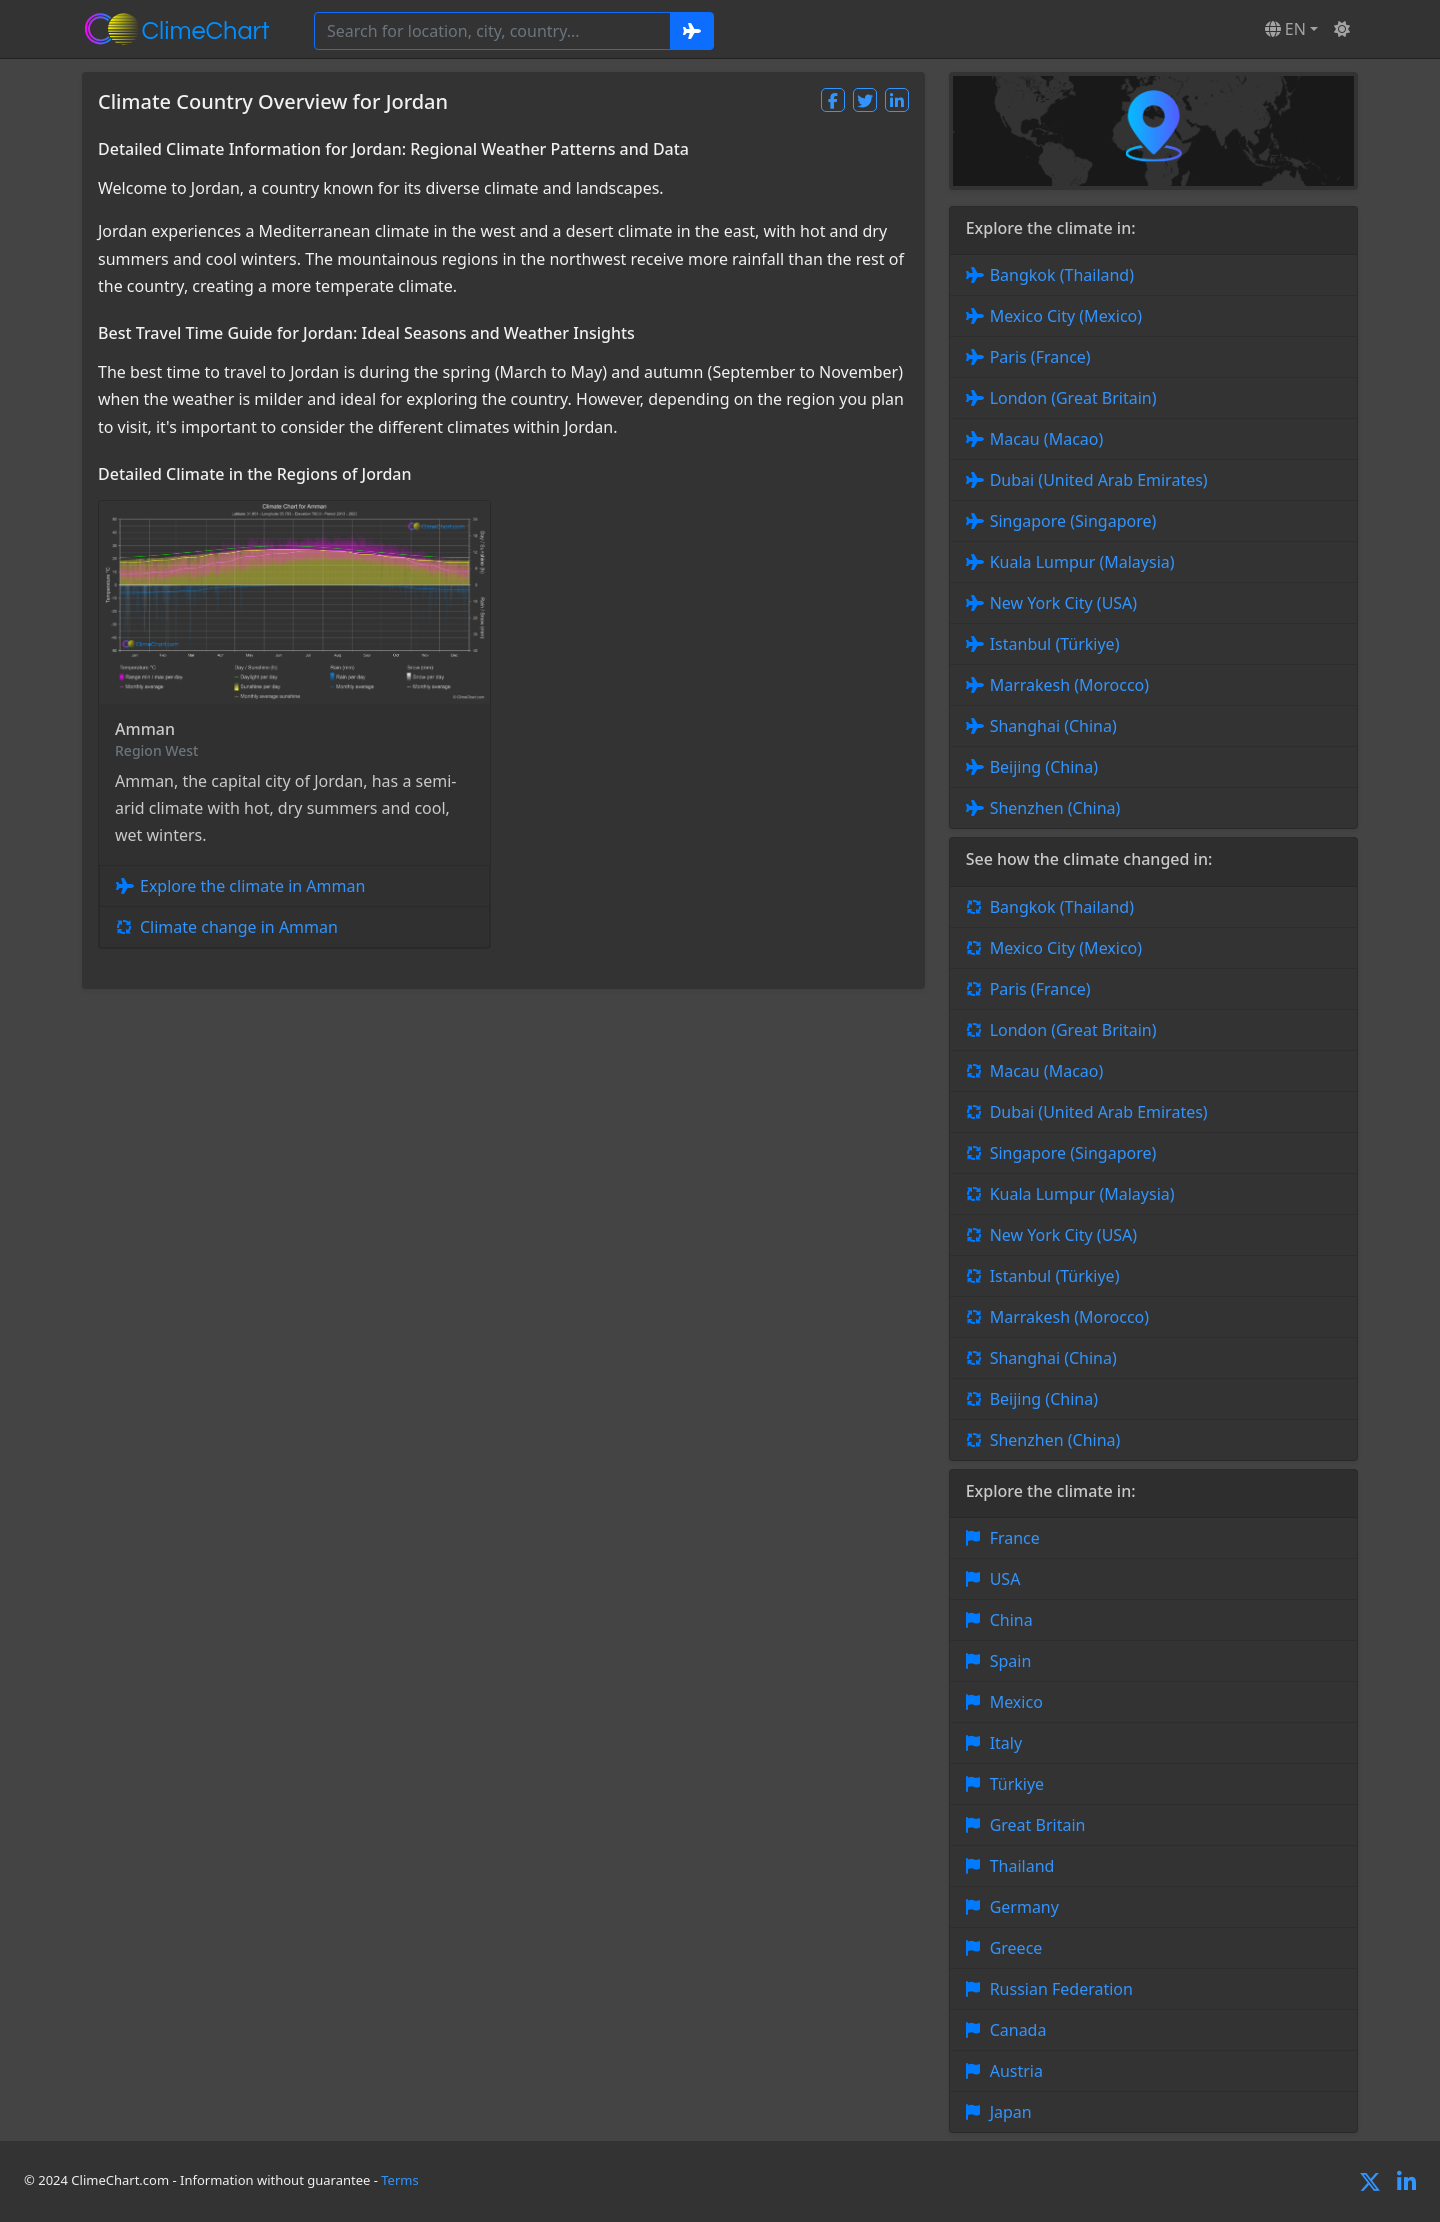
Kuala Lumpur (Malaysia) (1082, 562)
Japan (1011, 2112)
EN (1285, 29)
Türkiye (1017, 1784)
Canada (1018, 2030)
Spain (1011, 1661)
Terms (399, 2180)
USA (1005, 1579)
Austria (1016, 2071)
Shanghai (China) (1053, 726)
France (1015, 1538)
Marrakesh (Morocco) (1069, 685)
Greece (1016, 1948)
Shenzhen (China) (1055, 808)
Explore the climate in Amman (252, 886)
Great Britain (1038, 1825)
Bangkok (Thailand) (1062, 275)
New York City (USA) (1064, 603)
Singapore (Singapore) (1073, 521)
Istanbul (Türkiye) (1055, 644)
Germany (1024, 1907)
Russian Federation (1061, 1989)
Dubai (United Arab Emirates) (1099, 480)
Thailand (1022, 1866)
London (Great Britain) (1073, 398)
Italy (1006, 1743)
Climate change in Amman (239, 927)
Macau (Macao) (1047, 439)
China (1011, 1620)
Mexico (1016, 1702)
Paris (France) (1040, 357)
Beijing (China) (1044, 767)
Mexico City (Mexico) (1066, 316)
